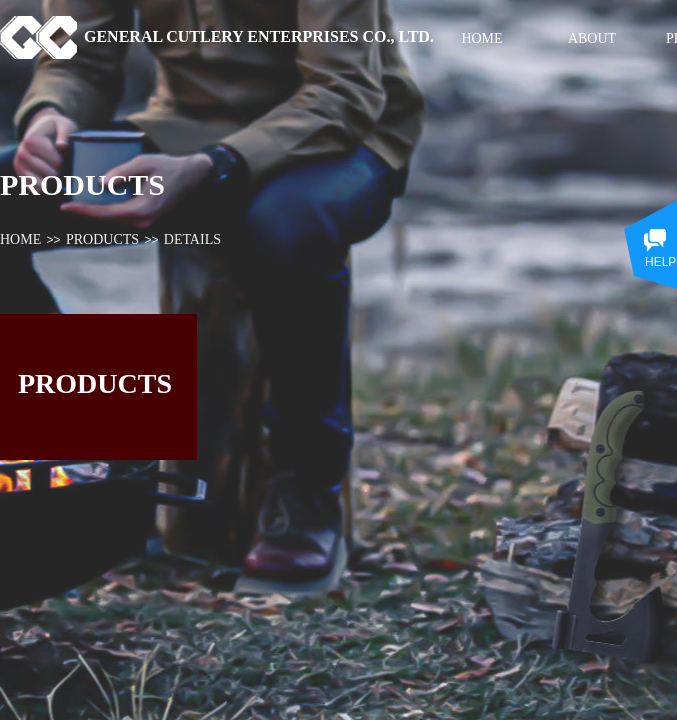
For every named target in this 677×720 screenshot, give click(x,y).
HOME (20, 239)
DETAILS (192, 239)
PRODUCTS (102, 239)
